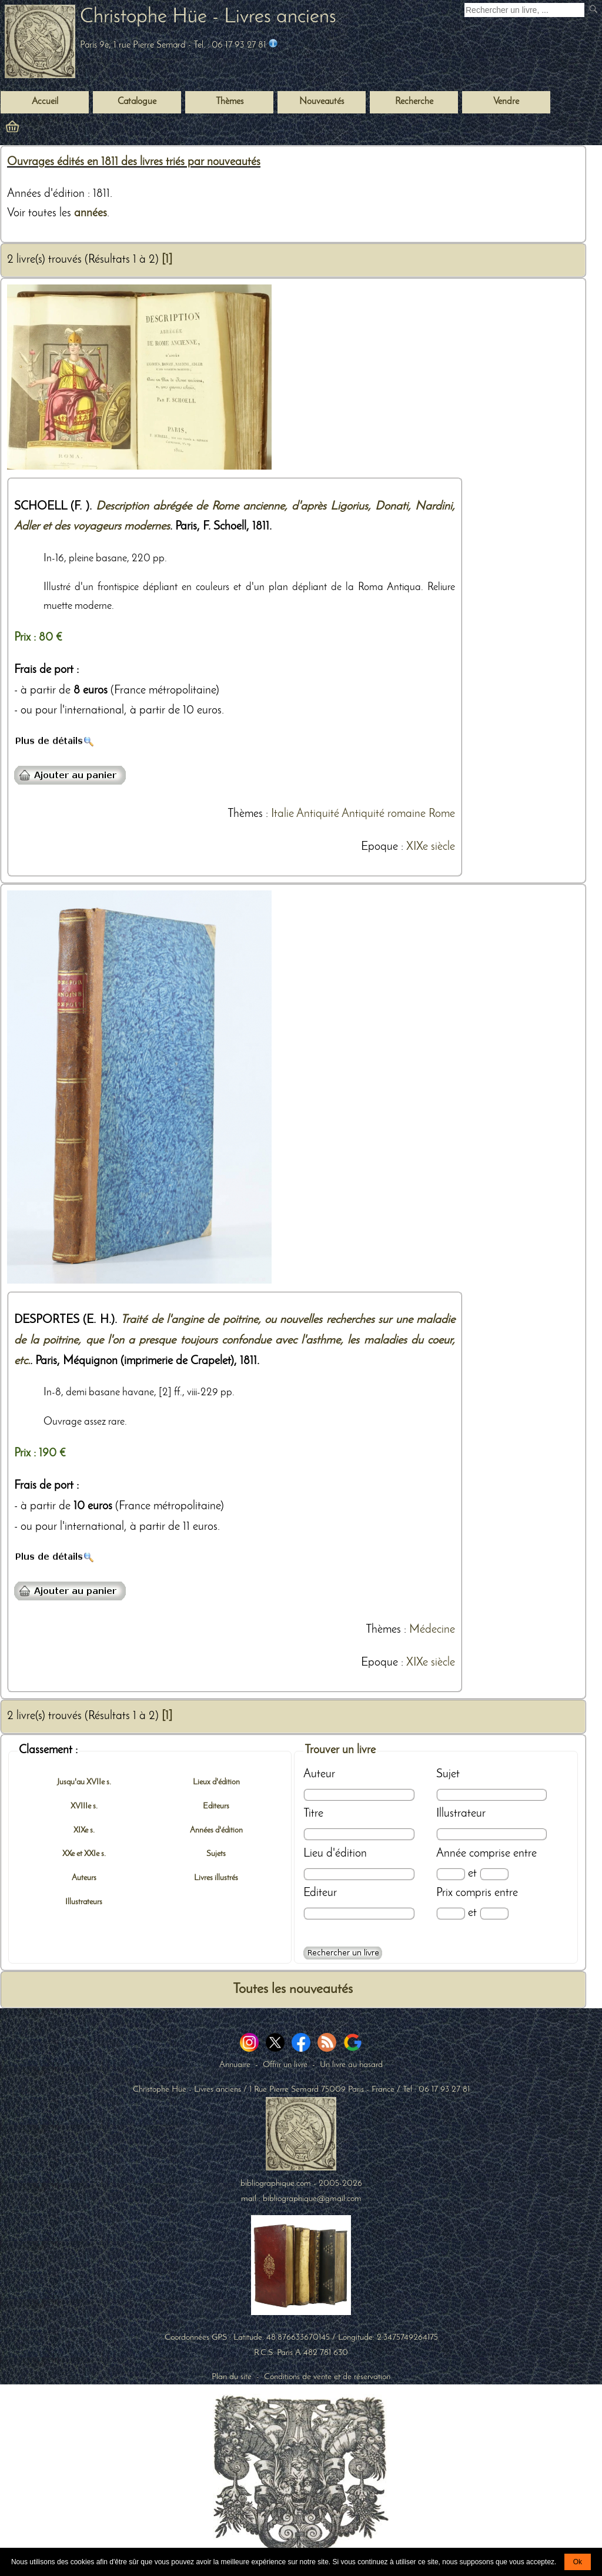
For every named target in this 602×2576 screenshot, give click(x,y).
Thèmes (245, 814)
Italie (282, 814)
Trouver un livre (340, 1750)
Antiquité (317, 814)
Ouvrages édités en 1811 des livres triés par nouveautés (133, 162)
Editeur (320, 1893)
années (90, 213)
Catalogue (137, 101)
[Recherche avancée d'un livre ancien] (342, 1953)
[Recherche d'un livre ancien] (524, 10)
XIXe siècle (430, 847)
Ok (577, 2562)
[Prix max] (494, 1913)
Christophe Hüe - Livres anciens (208, 17)
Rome (442, 814)
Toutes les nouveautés (293, 1989)
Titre (313, 1814)
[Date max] (494, 1874)
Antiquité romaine (384, 814)
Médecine (432, 1630)
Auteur (319, 1774)
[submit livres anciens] (594, 10)
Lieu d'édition (335, 1854)
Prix (444, 1893)
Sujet (448, 1774)
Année (451, 1854)
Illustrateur (461, 1814)
